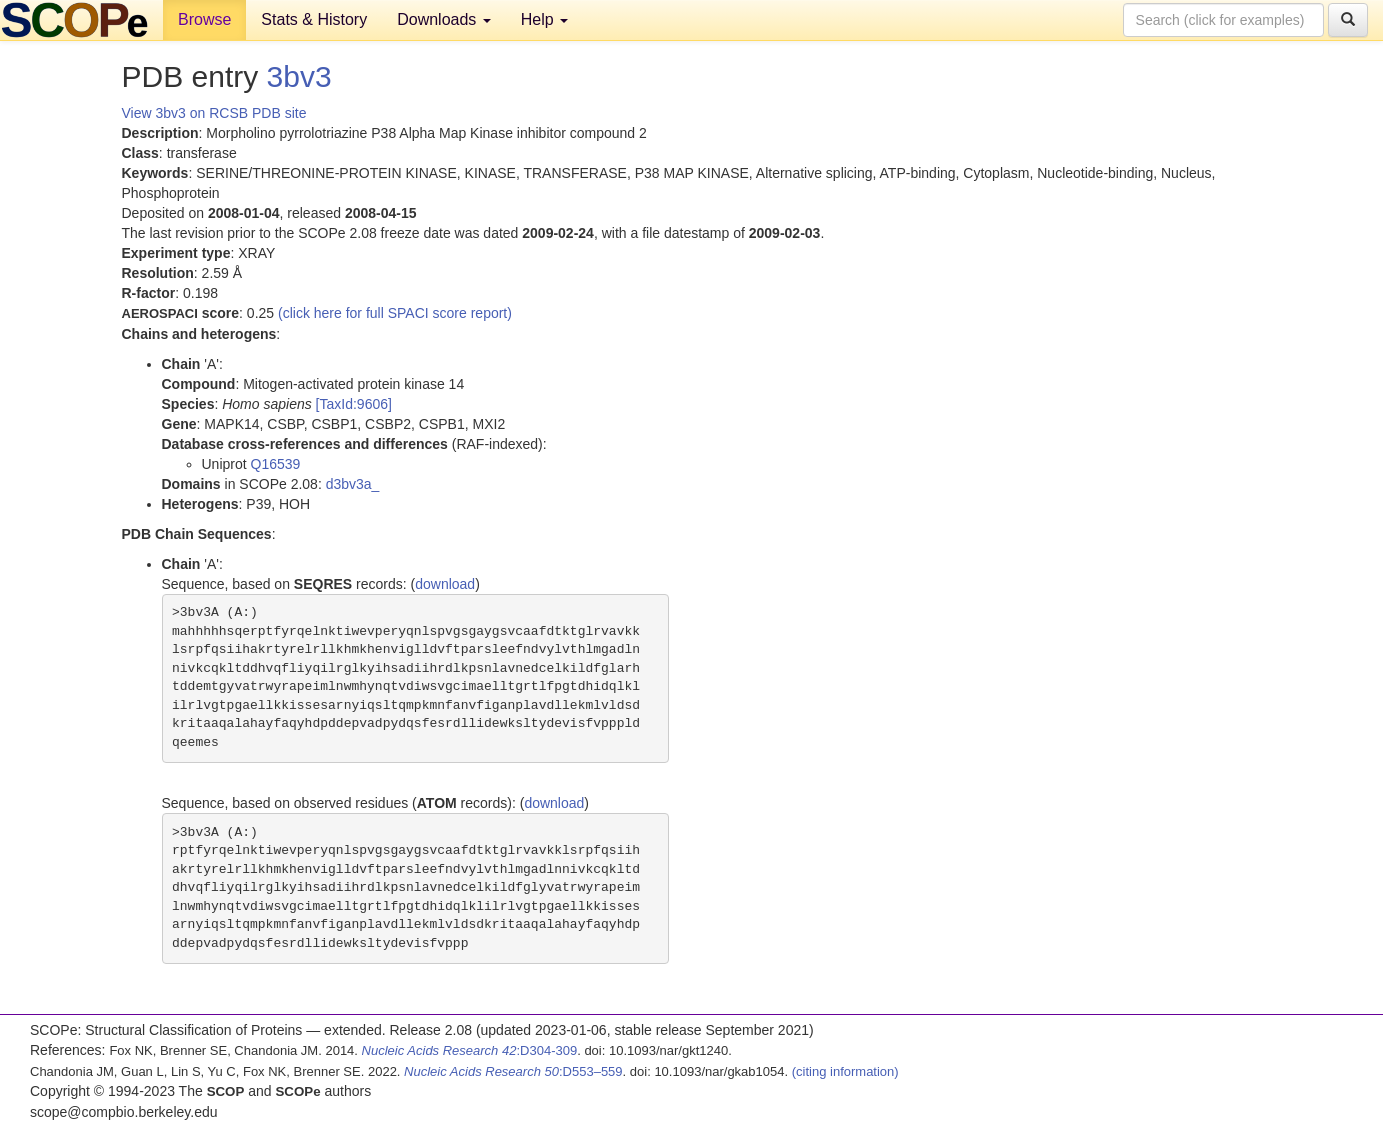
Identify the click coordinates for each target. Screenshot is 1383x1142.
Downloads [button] (444, 19)
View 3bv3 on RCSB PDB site (214, 113)
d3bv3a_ (353, 484)
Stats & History (314, 19)
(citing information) (845, 1071)
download (445, 584)
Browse (204, 19)
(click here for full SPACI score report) (395, 313)
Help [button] (544, 19)
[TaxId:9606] (354, 404)
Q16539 (276, 464)
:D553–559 (513, 1071)
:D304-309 (470, 1050)
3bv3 (299, 76)
